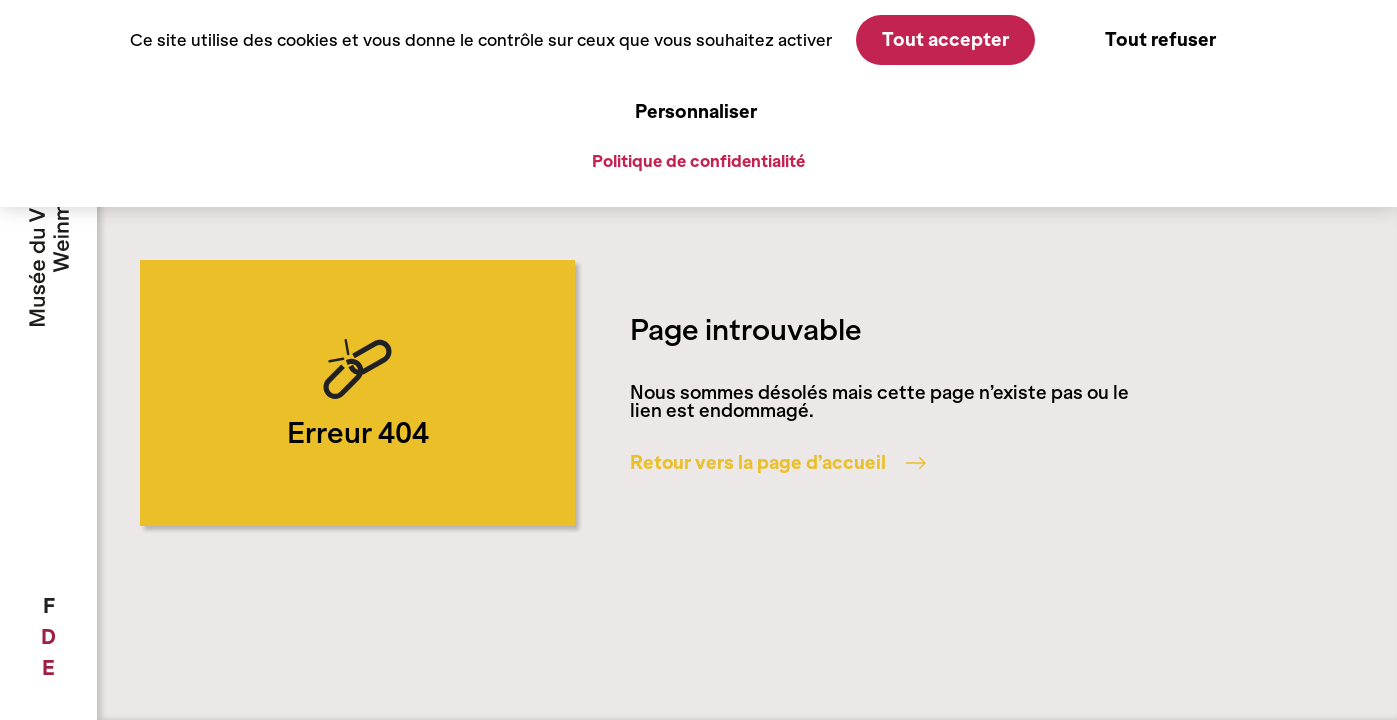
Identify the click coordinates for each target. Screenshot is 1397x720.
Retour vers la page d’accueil (778, 463)
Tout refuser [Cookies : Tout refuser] (1160, 39)
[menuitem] (48, 606)
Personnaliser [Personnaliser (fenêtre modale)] (696, 111)
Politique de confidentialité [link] (698, 161)
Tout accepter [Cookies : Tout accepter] (945, 39)
